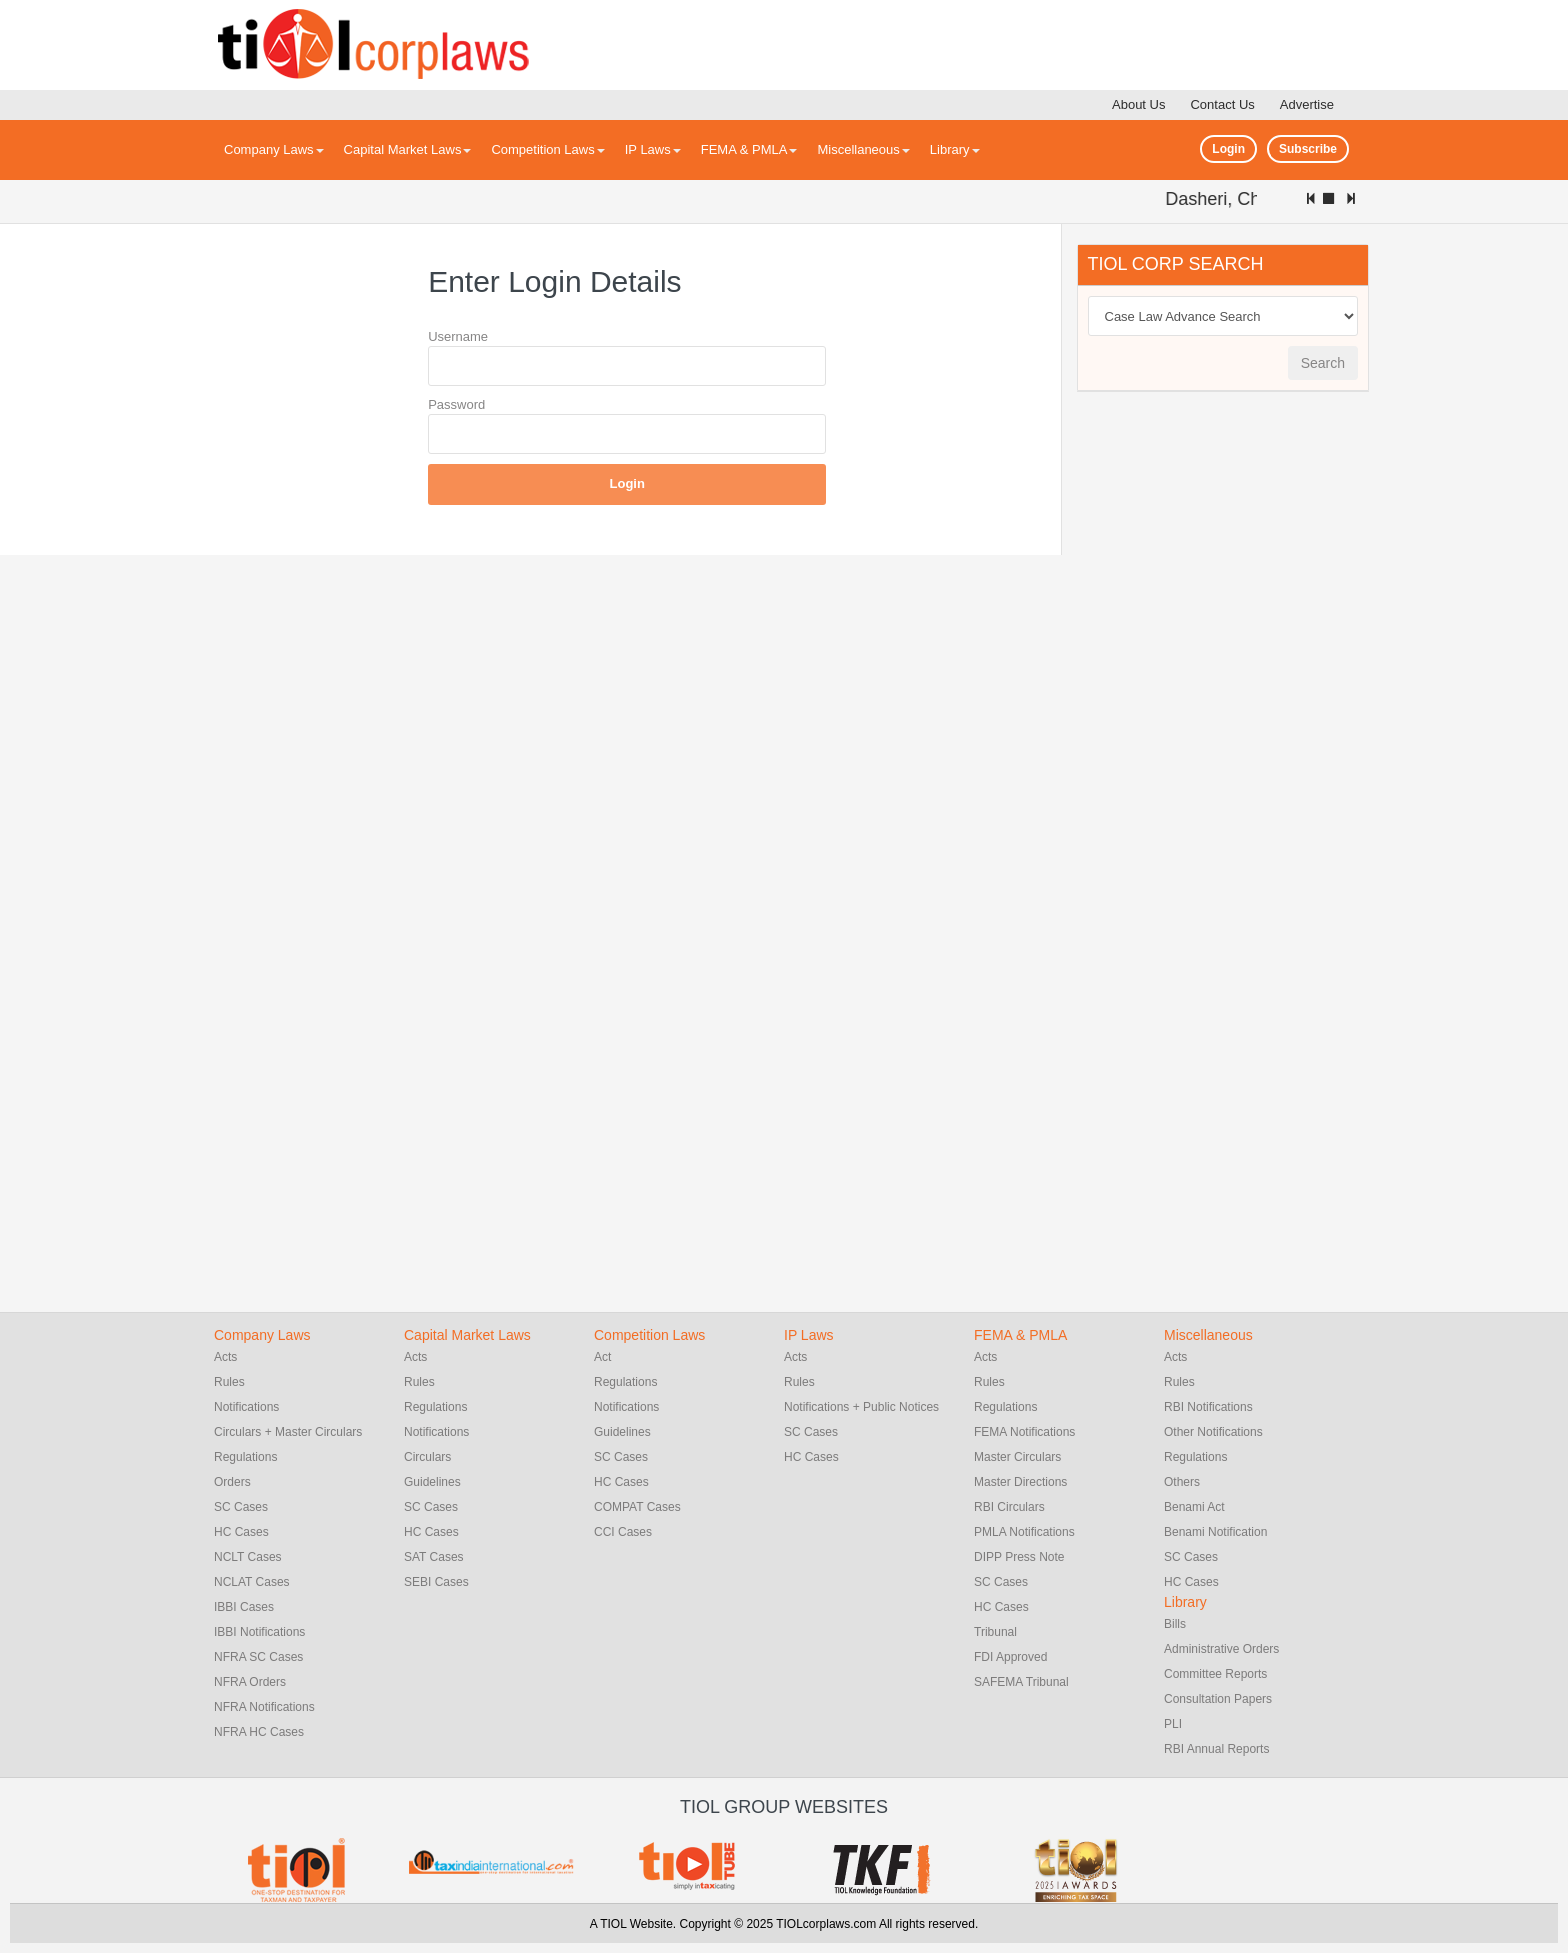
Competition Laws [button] (547, 149)
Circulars (427, 1457)
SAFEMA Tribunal (1021, 1682)
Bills (1175, 1624)
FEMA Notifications (1024, 1432)
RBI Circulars (1009, 1507)
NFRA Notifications (264, 1707)
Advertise (1307, 104)
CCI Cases (623, 1532)
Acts (225, 1357)
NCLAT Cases (252, 1582)
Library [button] (955, 149)
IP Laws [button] (653, 149)
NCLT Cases (248, 1557)
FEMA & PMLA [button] (749, 149)
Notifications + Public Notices (861, 1407)
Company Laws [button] (274, 149)
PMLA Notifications (1024, 1532)
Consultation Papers (1218, 1699)
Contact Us (1222, 104)
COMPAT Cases (637, 1507)
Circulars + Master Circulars (288, 1432)
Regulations (245, 1457)
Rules (229, 1382)
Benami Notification (1215, 1532)
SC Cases (241, 1507)
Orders (232, 1482)
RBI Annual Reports (1216, 1749)
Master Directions (1020, 1482)
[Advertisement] (1227, 712)
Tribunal (995, 1632)
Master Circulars (1017, 1457)
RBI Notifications (1208, 1407)
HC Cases (241, 1532)
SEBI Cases (436, 1582)
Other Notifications (1213, 1432)
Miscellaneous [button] (863, 149)
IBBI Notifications (259, 1632)
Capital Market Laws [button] (408, 149)
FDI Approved (1010, 1657)
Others (1182, 1482)
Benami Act (1194, 1507)
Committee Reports (1215, 1674)
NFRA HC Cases (259, 1732)
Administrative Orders (1221, 1649)
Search (1323, 363)
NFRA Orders (250, 1682)
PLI (1173, 1724)
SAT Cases (434, 1557)
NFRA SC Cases (258, 1657)
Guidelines (432, 1482)
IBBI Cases (244, 1607)
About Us (1138, 104)
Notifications (246, 1407)
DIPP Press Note (1019, 1557)
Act (602, 1357)
